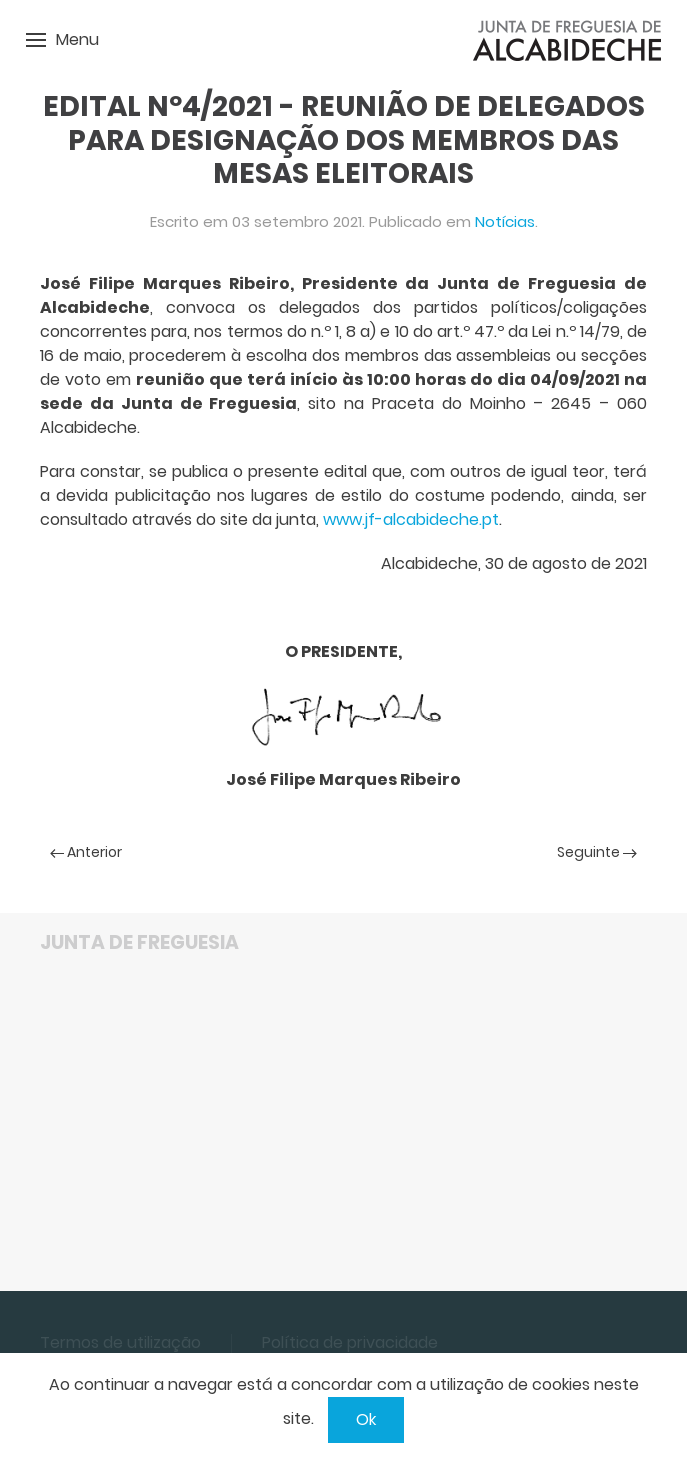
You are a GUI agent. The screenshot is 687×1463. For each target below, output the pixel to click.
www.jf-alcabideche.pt (411, 519)
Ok (366, 1419)
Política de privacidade (350, 1342)
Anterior (86, 852)
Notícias (505, 221)
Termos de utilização (120, 1342)
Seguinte (597, 852)
